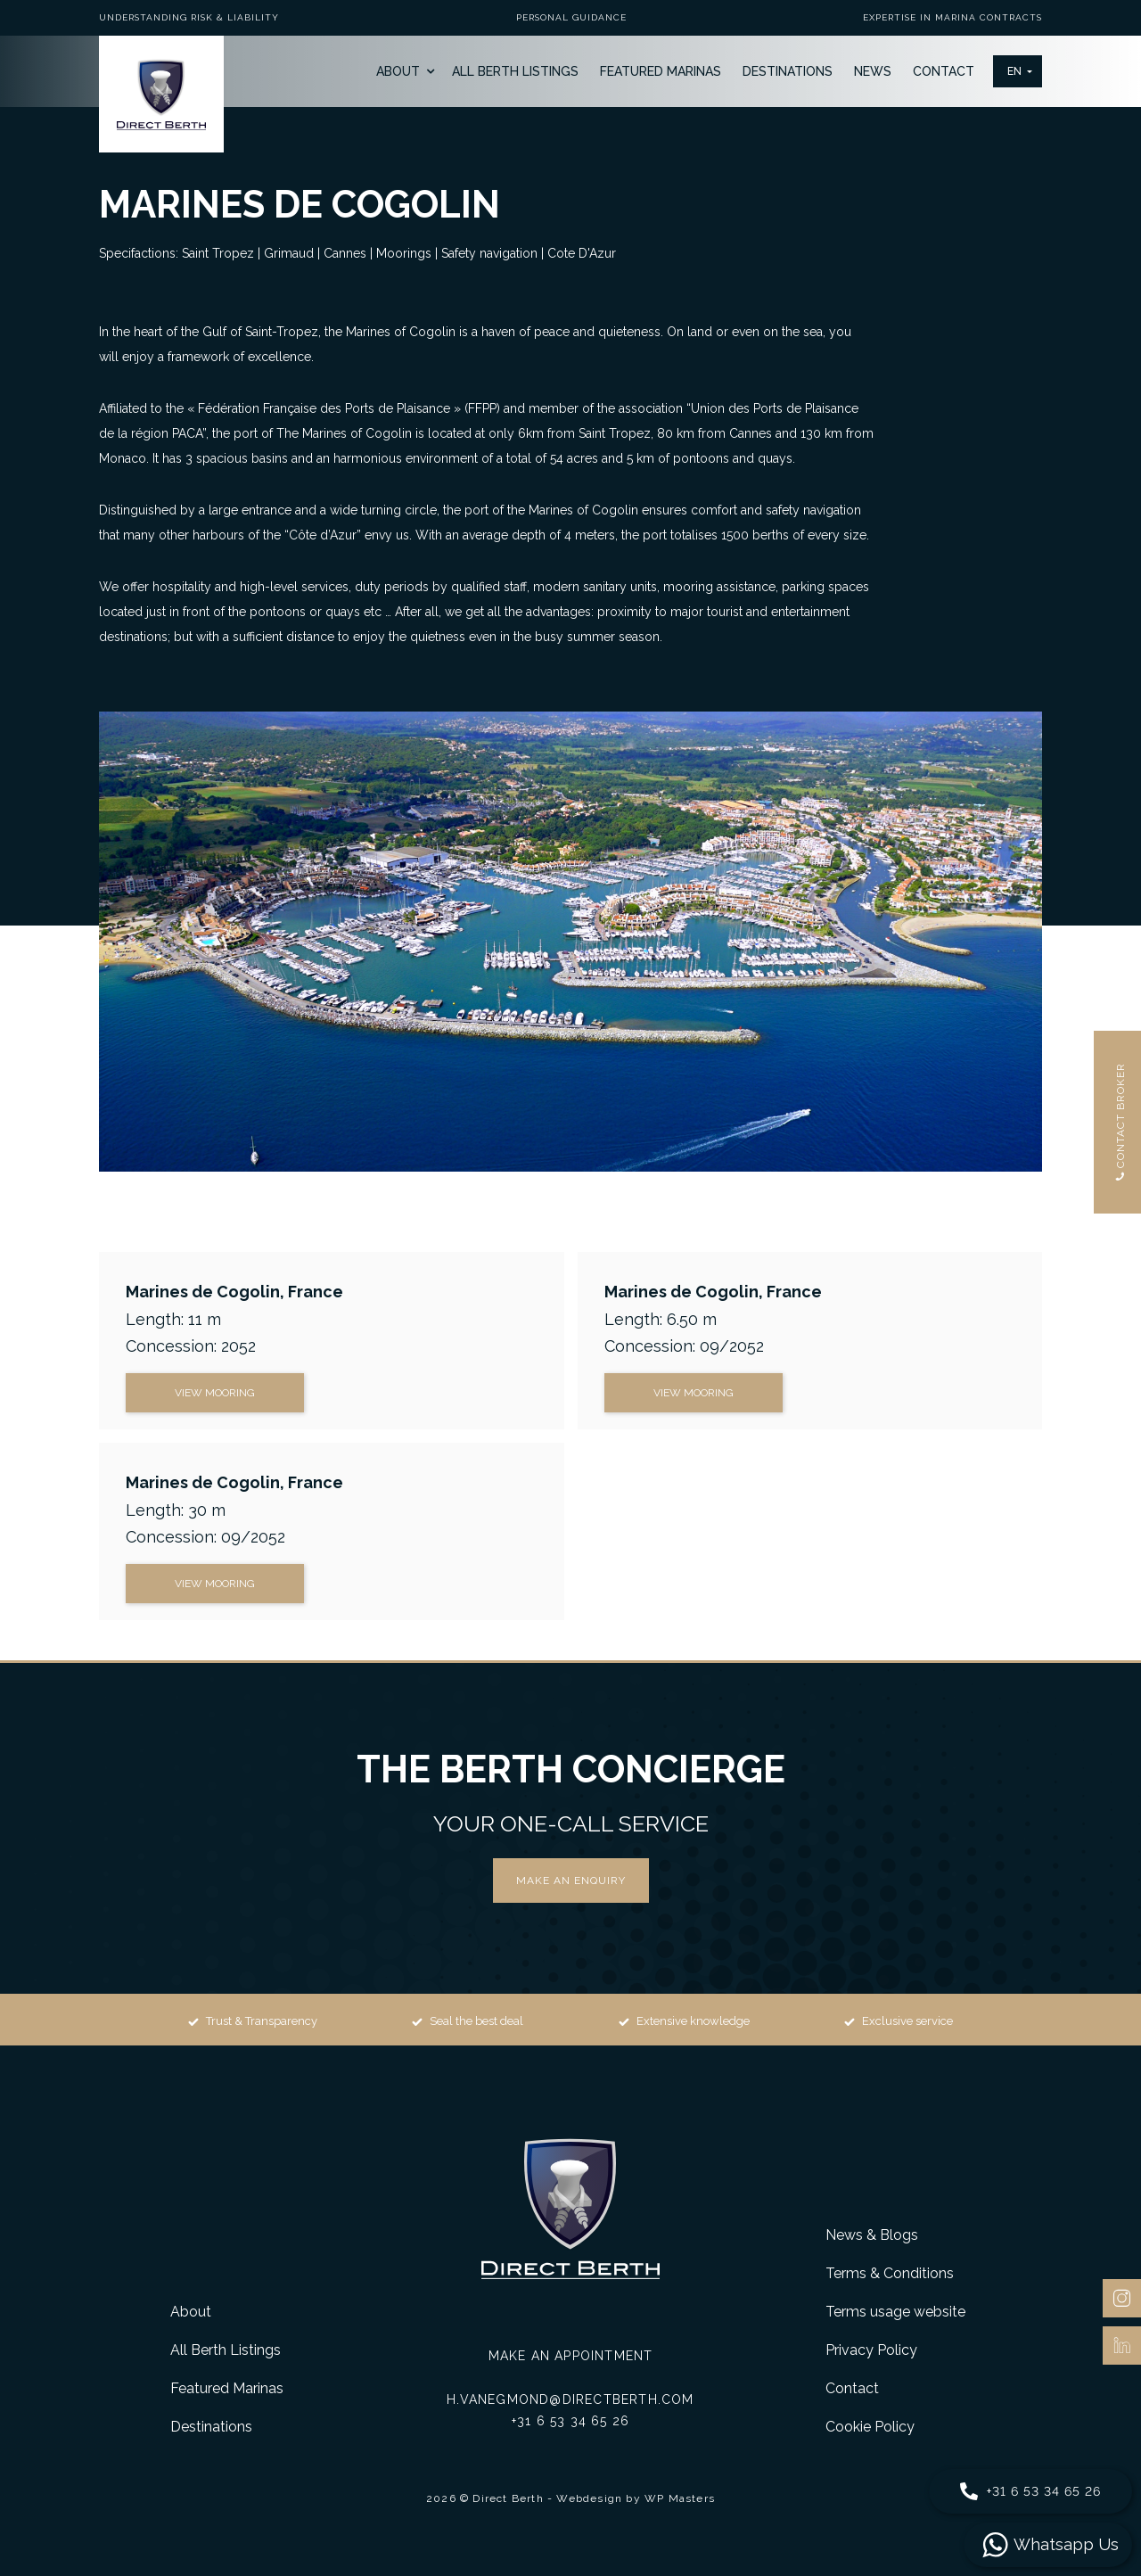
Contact (943, 71)
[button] (1017, 71)
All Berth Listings (515, 71)
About (398, 71)
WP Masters (679, 2498)
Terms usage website (895, 2311)
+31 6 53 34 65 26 (570, 2421)
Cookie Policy (870, 2426)
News (872, 71)
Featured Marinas (660, 71)
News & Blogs (871, 2234)
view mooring (215, 1393)
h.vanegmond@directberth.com (570, 2399)
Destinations (788, 71)
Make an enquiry (571, 1880)
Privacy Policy (871, 2349)
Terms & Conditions (889, 2273)
